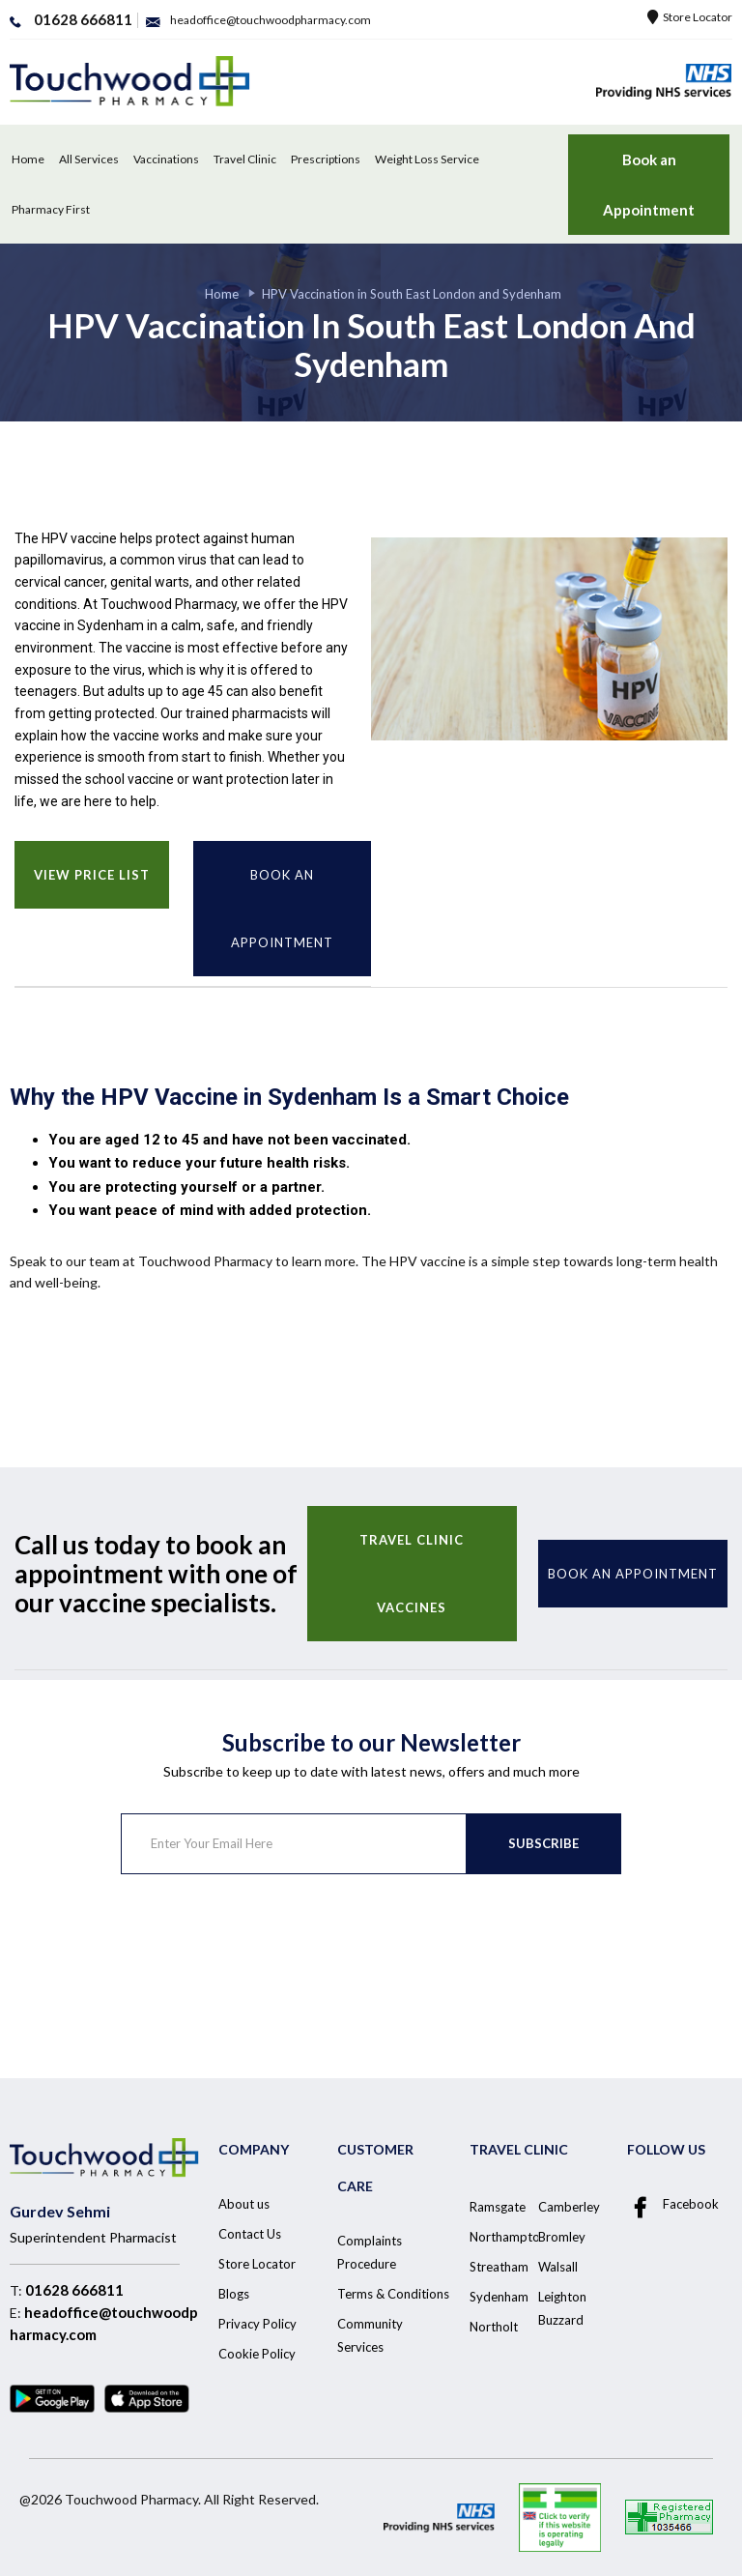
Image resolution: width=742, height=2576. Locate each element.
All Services (89, 159)
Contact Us (249, 2234)
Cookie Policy (257, 2353)
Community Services (370, 2335)
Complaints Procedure (369, 2252)
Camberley (569, 2206)
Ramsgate (498, 2206)
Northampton (508, 2236)
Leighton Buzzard (562, 2308)
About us (244, 2204)
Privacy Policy (257, 2323)
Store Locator (689, 17)
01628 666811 (74, 2290)
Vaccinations (166, 159)
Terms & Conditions (393, 2293)
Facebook (673, 2204)
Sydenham (499, 2296)
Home (28, 159)
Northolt (494, 2326)
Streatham (499, 2266)
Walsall (558, 2266)
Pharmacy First (51, 209)
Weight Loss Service (427, 159)
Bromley (561, 2236)
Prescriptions (325, 159)
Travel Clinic (245, 159)
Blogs (233, 2293)
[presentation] (267, 1950)
